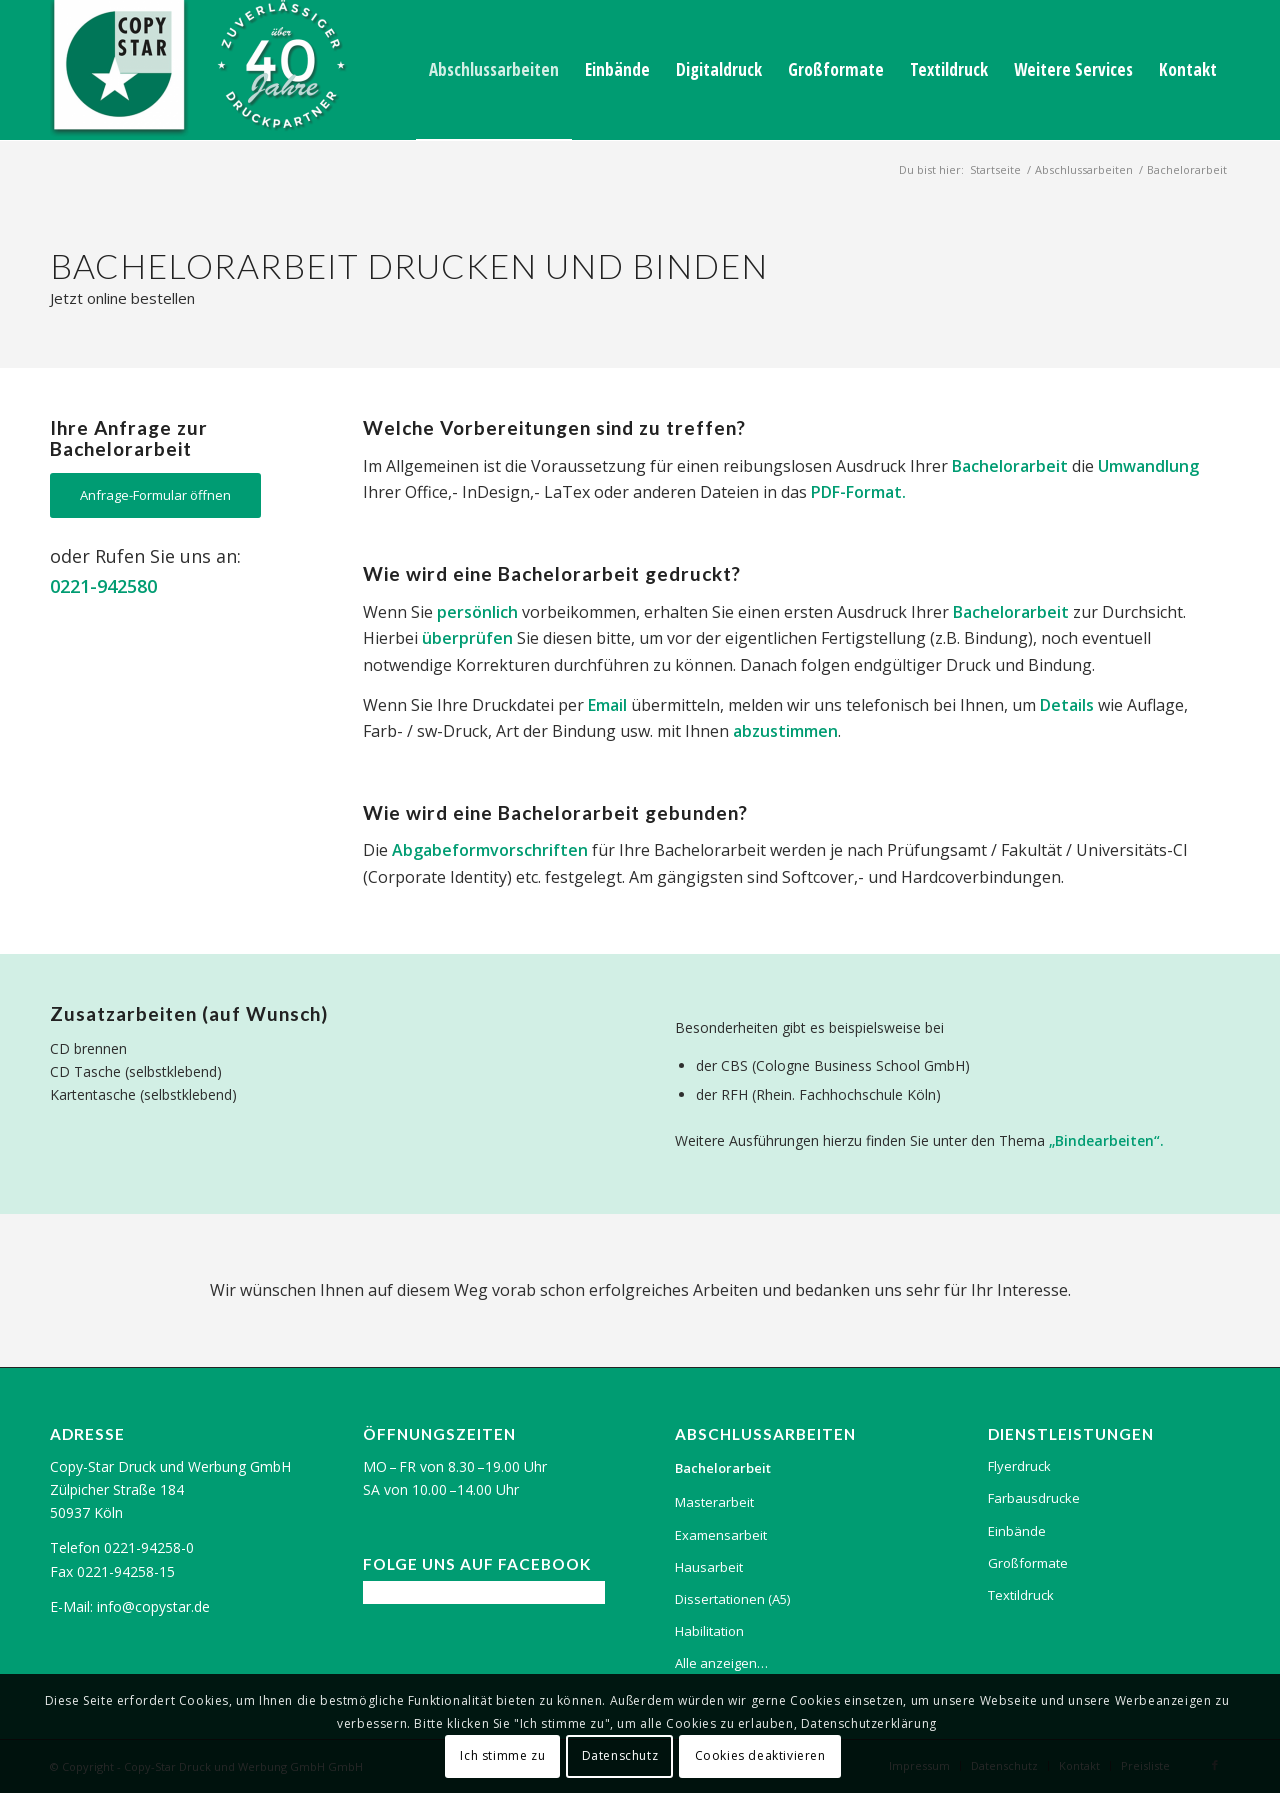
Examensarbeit (721, 1535)
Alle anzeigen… (721, 1663)
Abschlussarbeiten (1084, 169)
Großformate (1028, 1563)
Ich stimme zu (502, 1755)
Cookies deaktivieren (760, 1755)
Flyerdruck (1019, 1466)
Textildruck (1021, 1595)
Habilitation (709, 1631)
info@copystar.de (153, 1606)
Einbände (1017, 1531)
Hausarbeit (709, 1567)
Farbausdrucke (1034, 1498)
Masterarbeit (714, 1502)
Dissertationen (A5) (732, 1599)
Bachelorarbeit (723, 1468)
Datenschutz (620, 1755)
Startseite (995, 169)
